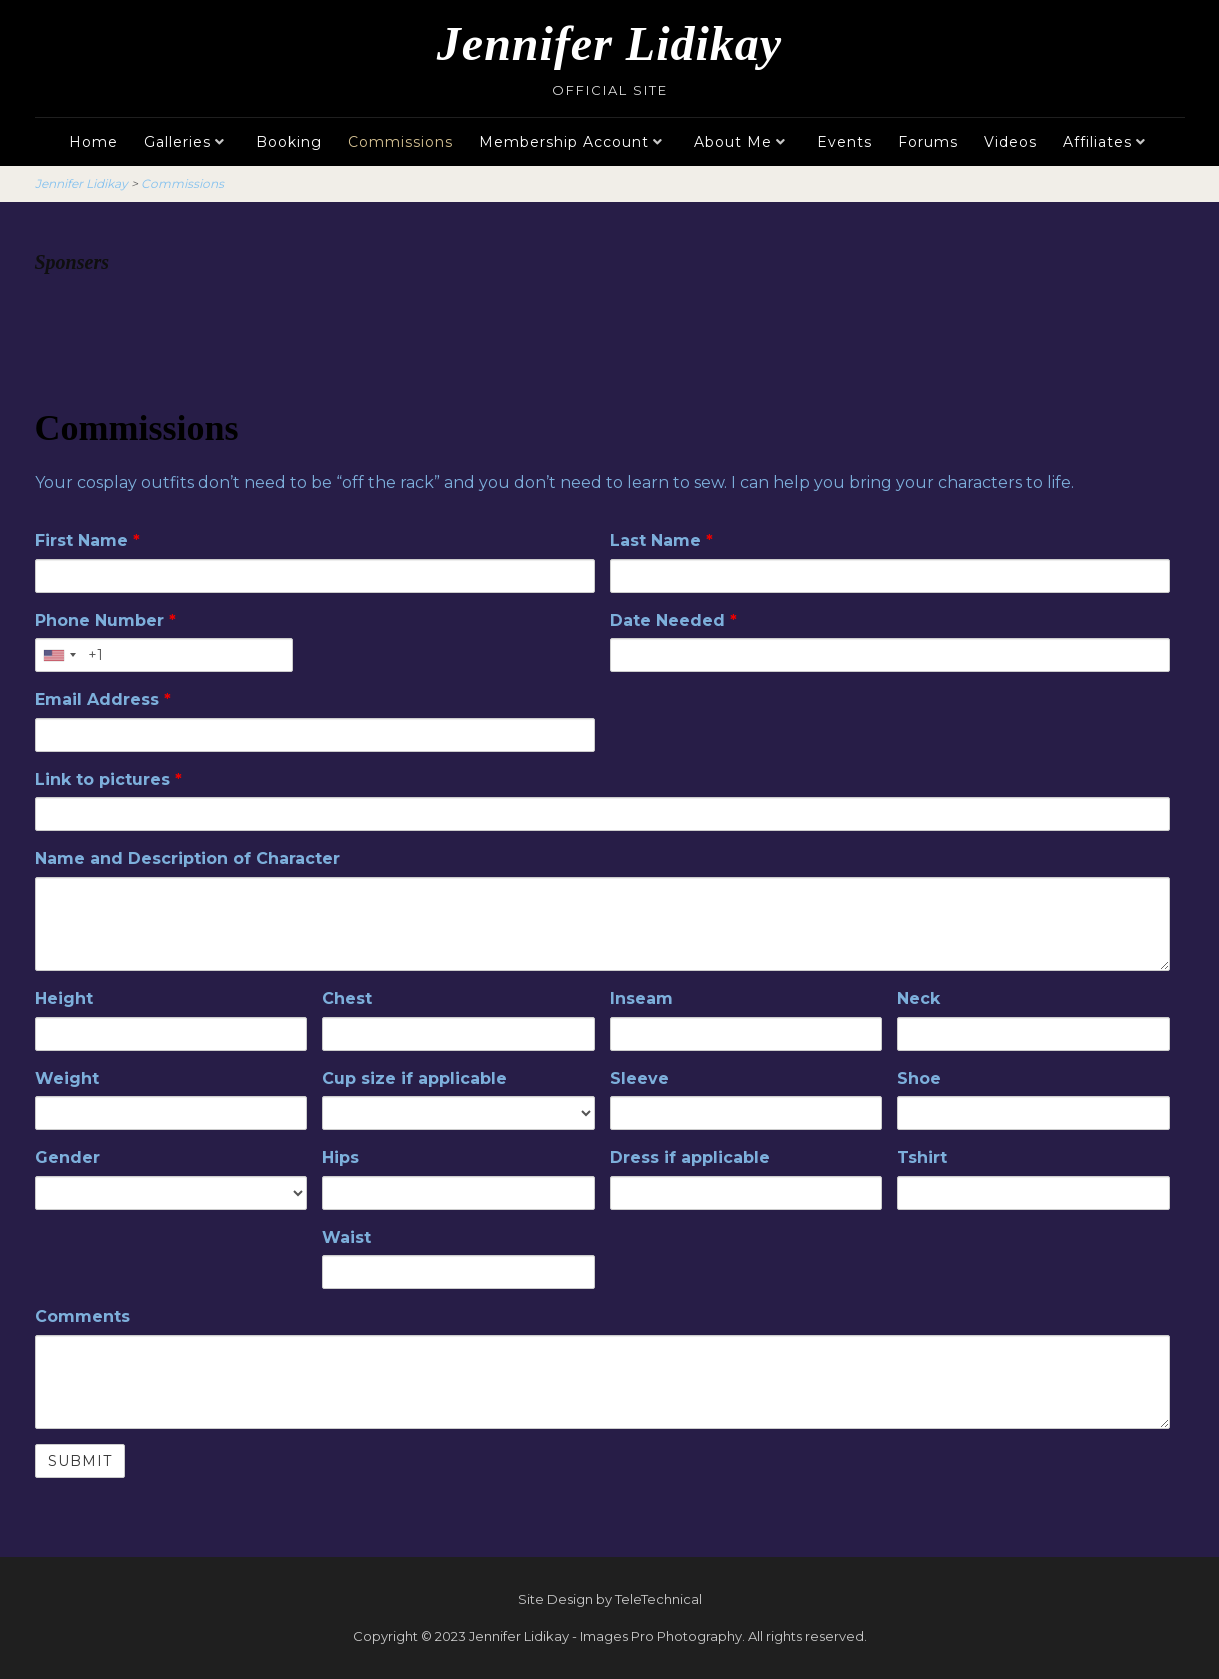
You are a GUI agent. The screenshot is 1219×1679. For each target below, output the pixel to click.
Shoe (919, 1078)
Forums (928, 142)
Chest (347, 998)
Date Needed (673, 620)
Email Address (103, 699)
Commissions (400, 142)
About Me (733, 142)
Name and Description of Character (187, 858)
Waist (346, 1237)
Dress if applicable (690, 1157)
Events (844, 142)
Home (93, 142)
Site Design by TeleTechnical (610, 1599)
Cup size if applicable (414, 1078)
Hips (340, 1157)
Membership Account (564, 142)
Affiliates (1097, 142)
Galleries (177, 142)
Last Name (661, 540)
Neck (918, 998)
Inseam (641, 998)
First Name (87, 540)
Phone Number (105, 620)
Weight (67, 1078)
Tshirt (922, 1157)
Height (64, 998)
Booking (289, 142)
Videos (1010, 142)
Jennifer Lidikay (609, 43)
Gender (67, 1157)
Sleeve (639, 1078)
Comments (82, 1316)
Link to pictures (108, 779)
